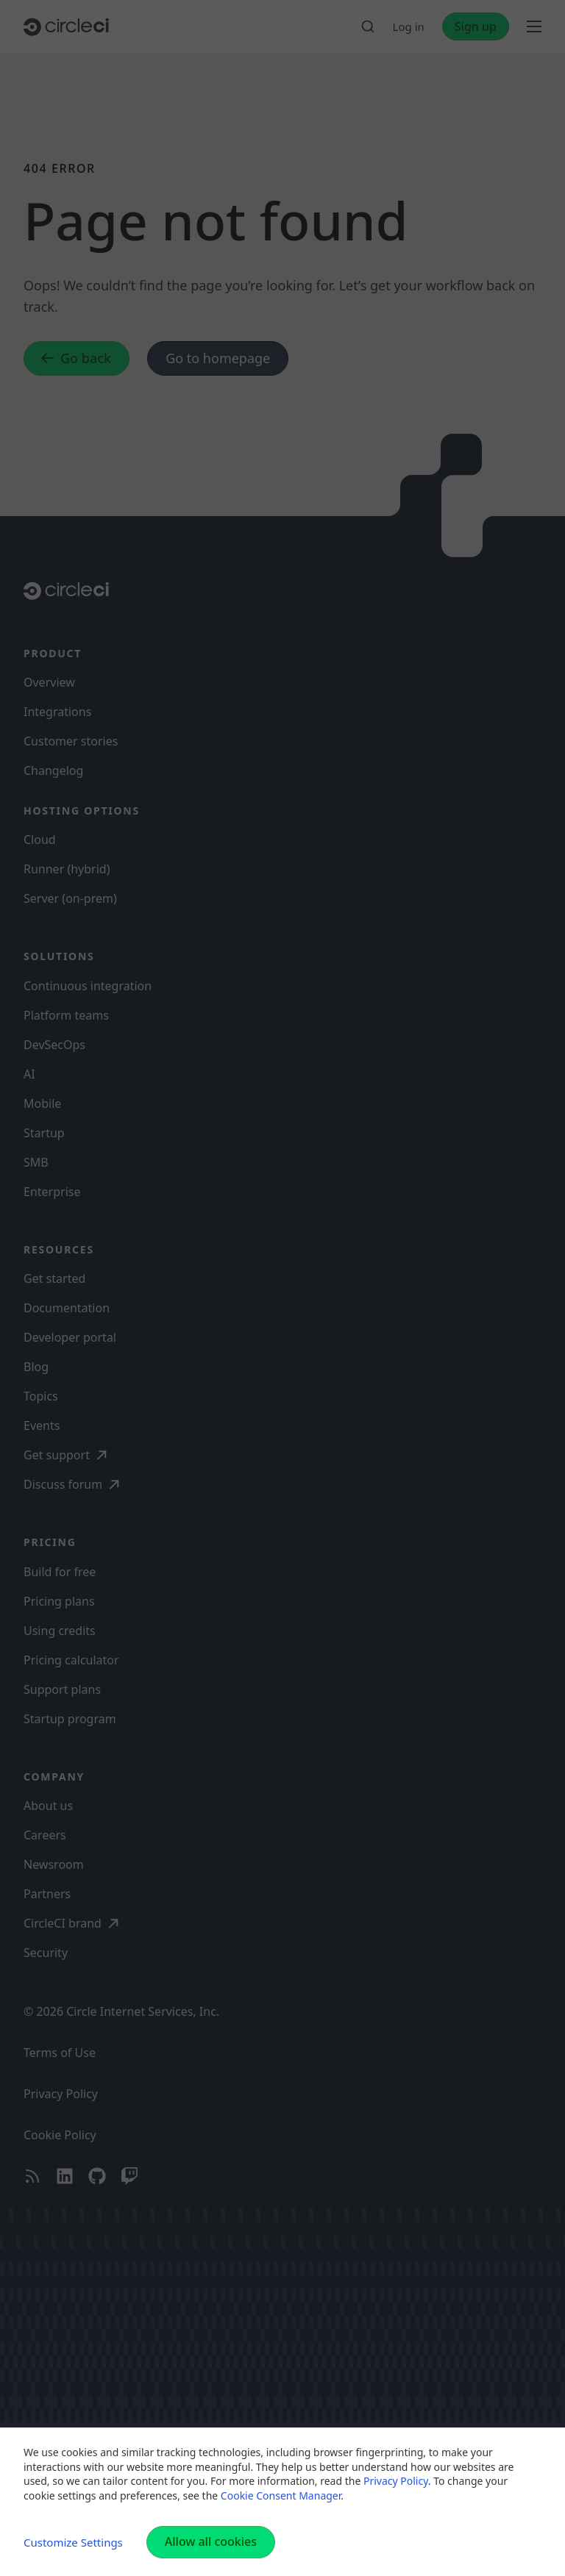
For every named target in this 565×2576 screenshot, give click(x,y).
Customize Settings (73, 2542)
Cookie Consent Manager (281, 2495)
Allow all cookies (211, 2541)
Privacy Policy (395, 2481)
